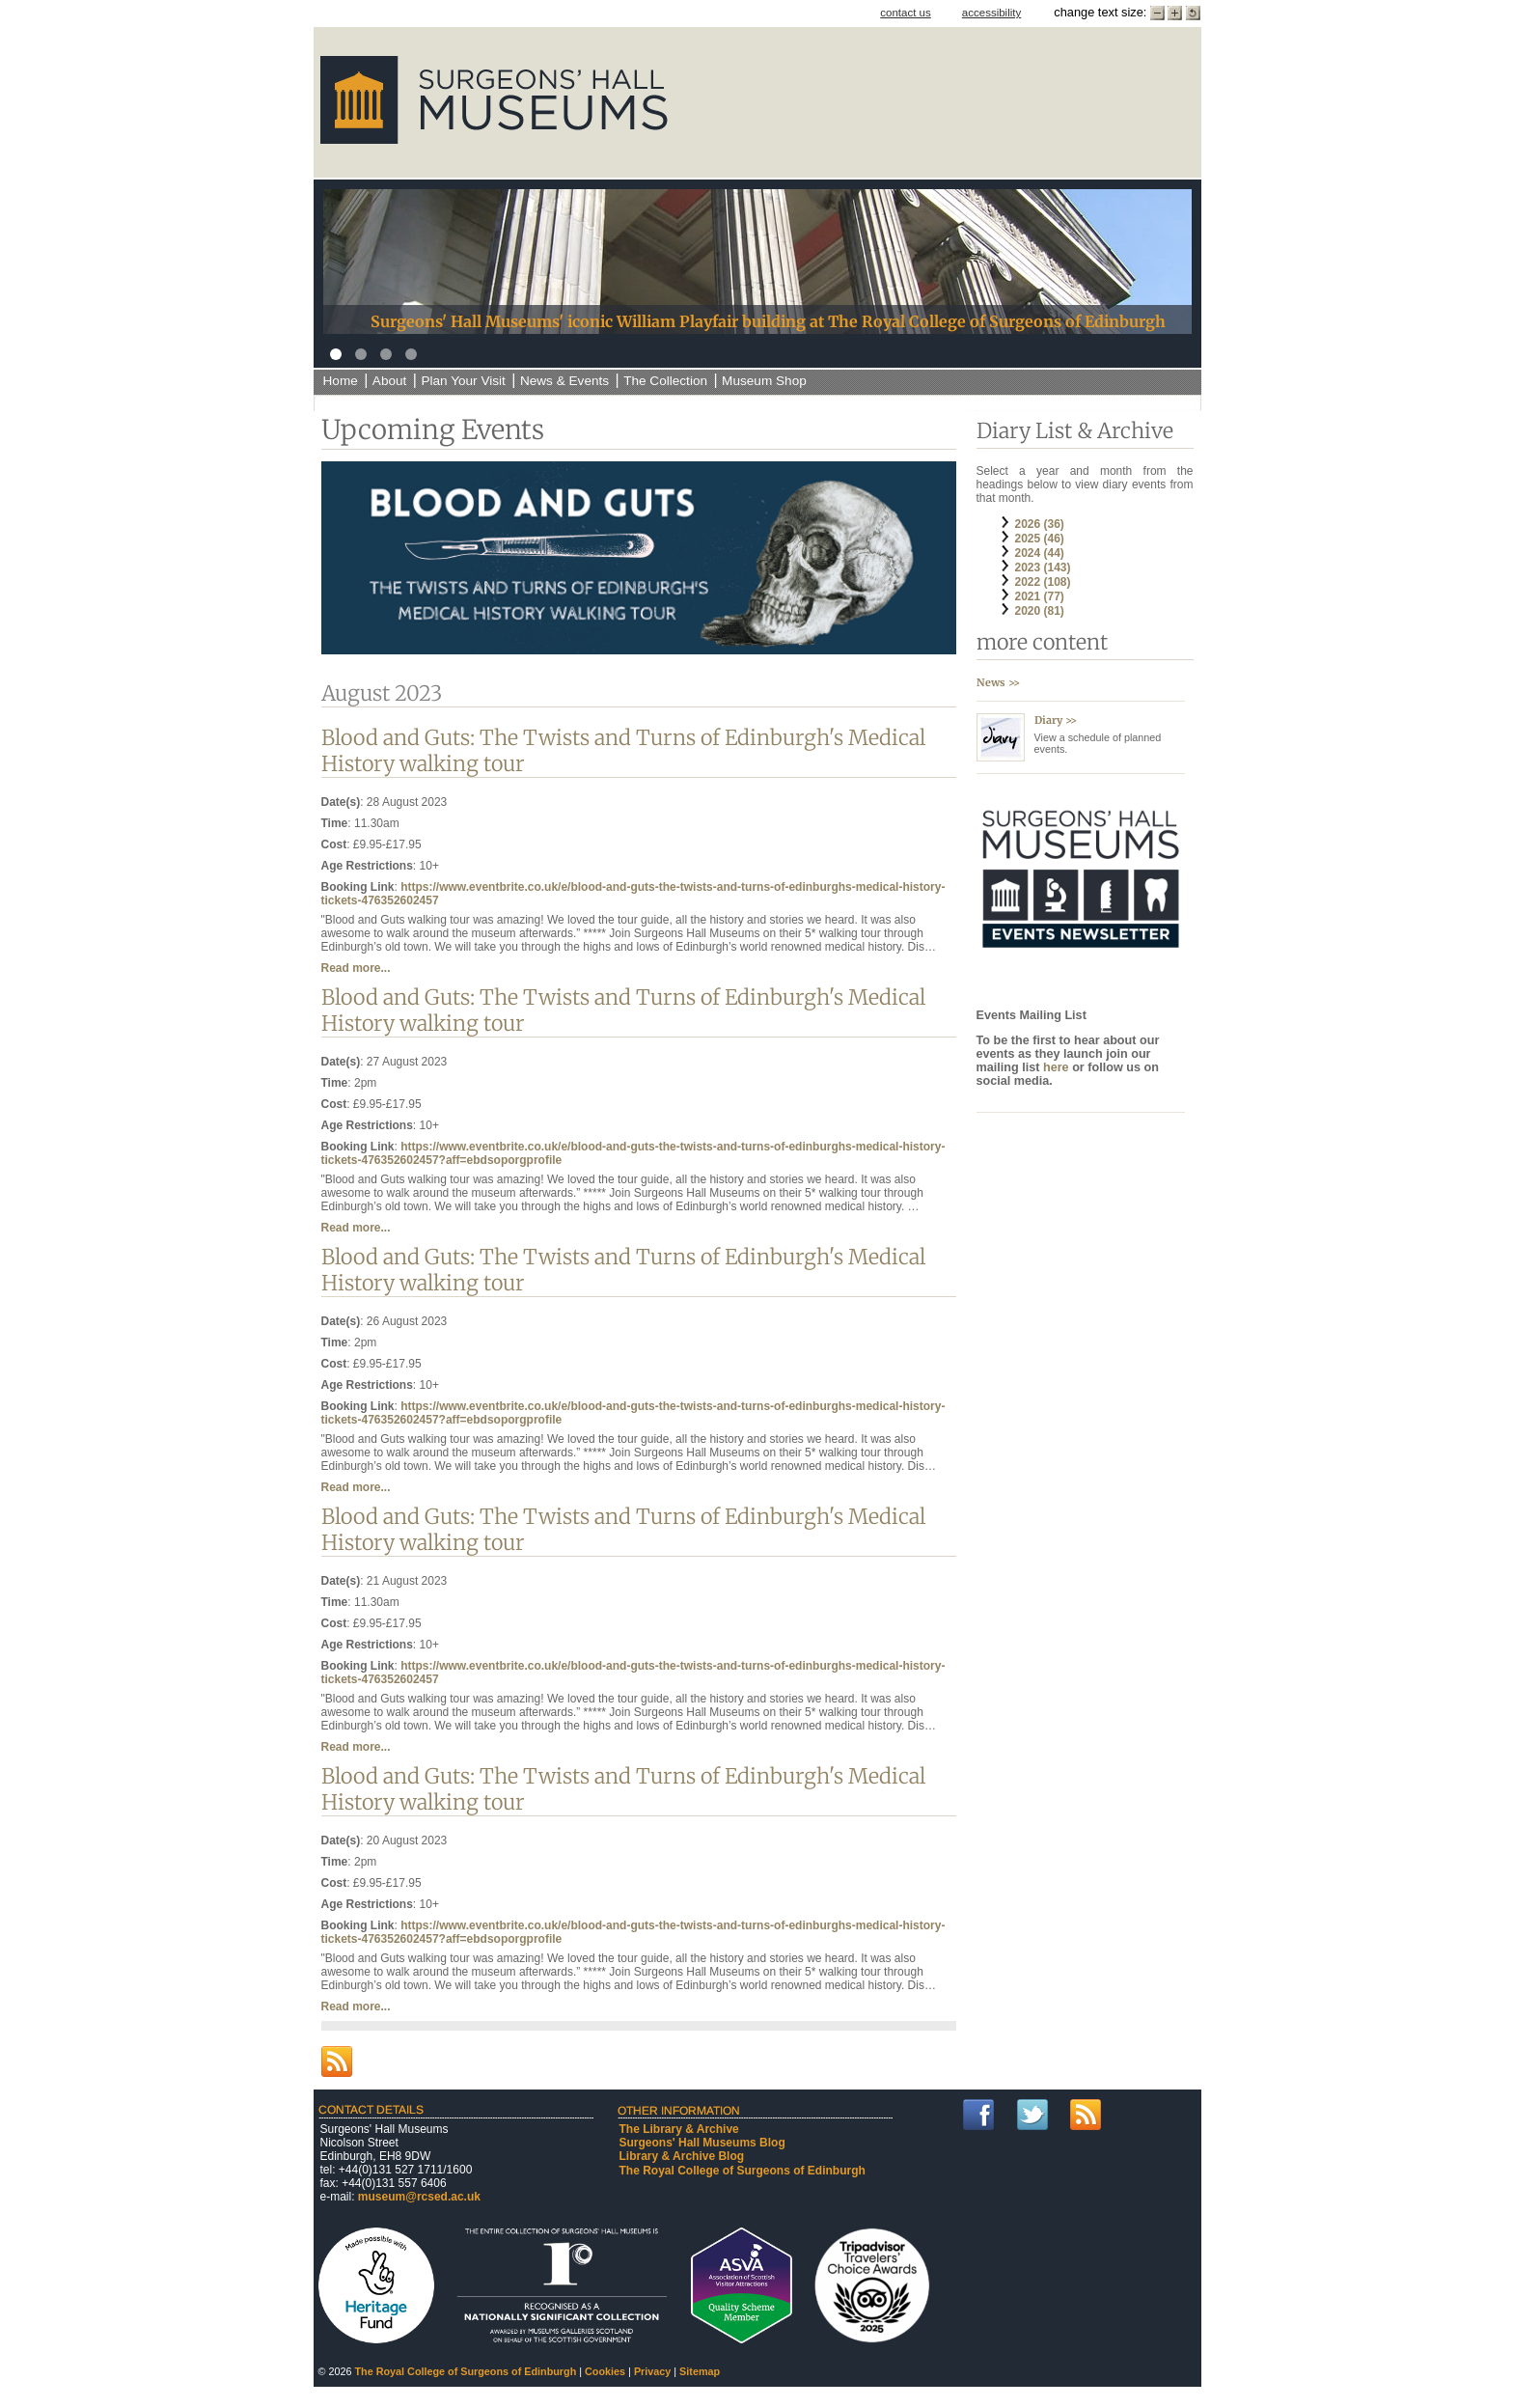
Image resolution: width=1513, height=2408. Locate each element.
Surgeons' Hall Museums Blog (702, 2142)
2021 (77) (1039, 596)
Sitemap (699, 2371)
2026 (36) (1039, 524)
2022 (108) (1043, 582)
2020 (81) (1039, 611)
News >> (998, 682)
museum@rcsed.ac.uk (419, 2196)
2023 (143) (1043, 567)
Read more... (356, 968)
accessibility (991, 12)
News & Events (564, 381)
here (1057, 1067)
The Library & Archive (679, 2129)
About (389, 381)
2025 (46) (1039, 538)
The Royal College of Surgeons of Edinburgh (742, 2170)
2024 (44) (1039, 553)
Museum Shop (764, 381)
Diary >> (1055, 720)
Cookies (605, 2371)
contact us (905, 12)
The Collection (665, 381)
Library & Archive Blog (682, 2156)
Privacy (652, 2371)
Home (340, 381)
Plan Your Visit (463, 381)
